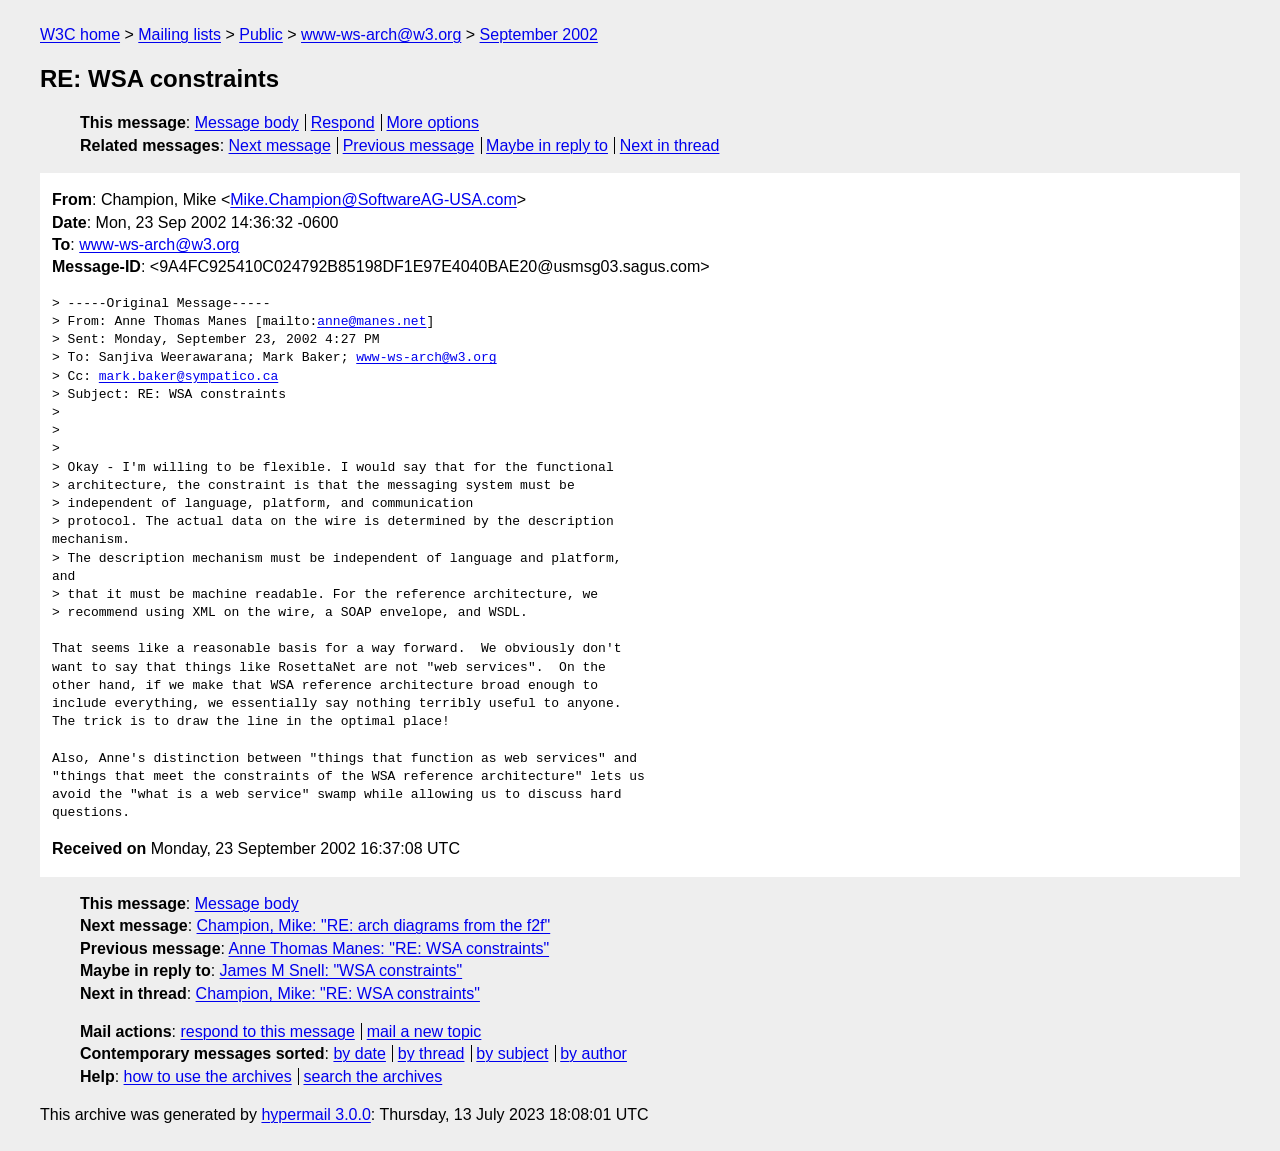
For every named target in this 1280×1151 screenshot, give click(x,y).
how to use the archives (208, 1076)
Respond (343, 122)
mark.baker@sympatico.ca (188, 377)
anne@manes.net (371, 322)
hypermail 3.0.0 (315, 1114)
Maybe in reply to (547, 145)
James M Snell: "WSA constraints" (341, 970)
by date (359, 1053)
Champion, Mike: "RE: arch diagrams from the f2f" (374, 925)
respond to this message (267, 1031)
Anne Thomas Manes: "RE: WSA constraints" (389, 948)
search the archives (373, 1076)
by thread (431, 1053)
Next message (280, 145)
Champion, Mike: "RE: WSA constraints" (338, 993)
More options (433, 122)
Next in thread (670, 145)
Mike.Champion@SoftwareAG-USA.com (373, 199)
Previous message (409, 145)
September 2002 (539, 34)
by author (593, 1053)
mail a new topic (424, 1031)
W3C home (80, 34)
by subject (512, 1053)
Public (261, 34)
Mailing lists (179, 34)
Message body (247, 122)
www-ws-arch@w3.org (381, 34)
